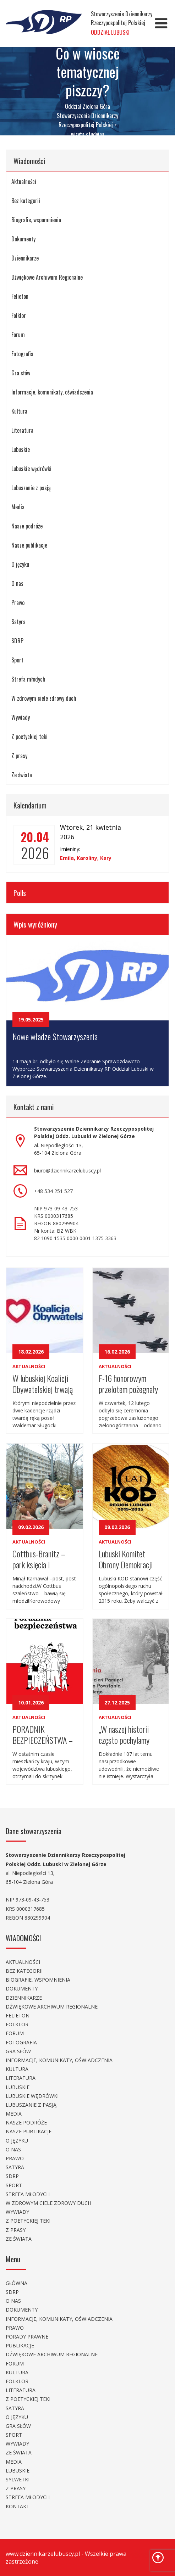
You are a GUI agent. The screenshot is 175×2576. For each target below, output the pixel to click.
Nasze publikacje (29, 545)
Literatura (22, 430)
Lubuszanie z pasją (31, 487)
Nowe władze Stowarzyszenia (55, 1036)
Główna (16, 2283)
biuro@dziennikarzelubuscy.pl (67, 1170)
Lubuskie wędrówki (31, 468)
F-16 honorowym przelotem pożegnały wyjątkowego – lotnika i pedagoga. (128, 1383)
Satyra (18, 621)
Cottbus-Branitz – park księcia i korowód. (38, 1558)
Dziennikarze (25, 258)
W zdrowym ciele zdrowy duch (43, 698)
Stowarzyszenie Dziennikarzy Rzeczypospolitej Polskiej (121, 23)
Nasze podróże (27, 526)
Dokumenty (23, 239)
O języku (20, 564)
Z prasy (19, 755)
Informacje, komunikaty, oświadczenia (52, 392)
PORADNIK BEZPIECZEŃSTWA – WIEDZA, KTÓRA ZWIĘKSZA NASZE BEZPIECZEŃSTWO (42, 1734)
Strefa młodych (28, 679)
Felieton (19, 296)
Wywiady (20, 717)
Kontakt (17, 2506)
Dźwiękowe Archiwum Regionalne (47, 277)
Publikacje (20, 2345)
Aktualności (23, 181)
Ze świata (21, 775)
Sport (17, 660)
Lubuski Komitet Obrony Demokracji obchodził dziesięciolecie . (126, 1558)
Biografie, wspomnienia (36, 219)
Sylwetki (17, 2479)
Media (17, 507)
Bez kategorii (25, 200)
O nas (17, 583)
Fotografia (22, 353)
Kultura (19, 411)
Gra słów (20, 373)
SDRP (17, 641)
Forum (18, 334)
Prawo (17, 602)
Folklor (18, 315)
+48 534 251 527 (53, 1191)
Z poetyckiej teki (29, 736)
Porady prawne (27, 2336)
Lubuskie (20, 449)
